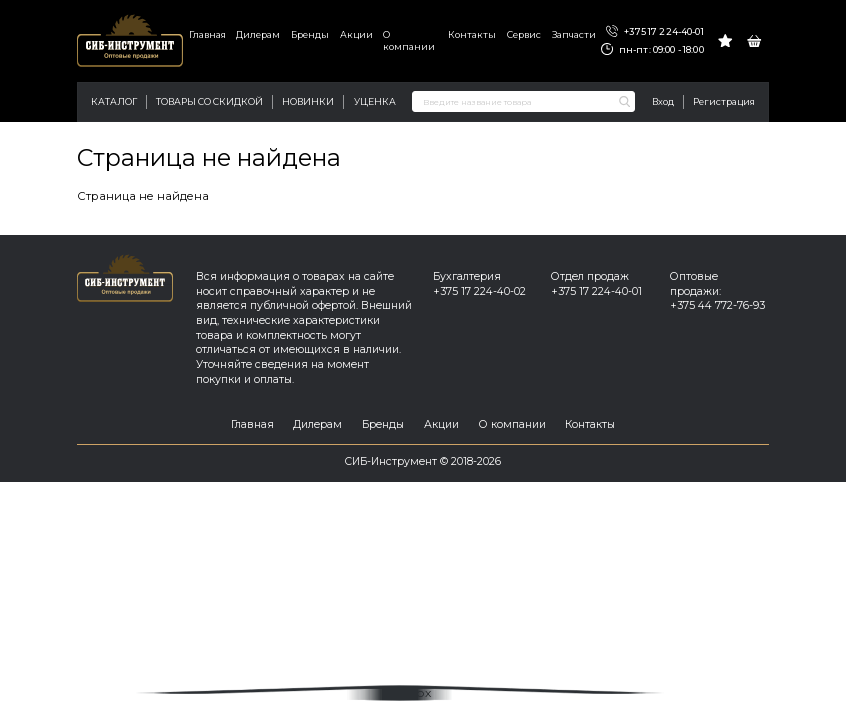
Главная (207, 34)
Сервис (524, 34)
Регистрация (724, 101)
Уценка (375, 101)
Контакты (472, 34)
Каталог (114, 101)
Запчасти (574, 34)
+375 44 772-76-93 (717, 305)
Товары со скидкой (209, 101)
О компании (409, 40)
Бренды (310, 34)
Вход (663, 101)
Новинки (308, 101)
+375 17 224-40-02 (479, 291)
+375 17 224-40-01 (654, 32)
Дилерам (258, 34)
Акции (356, 34)
